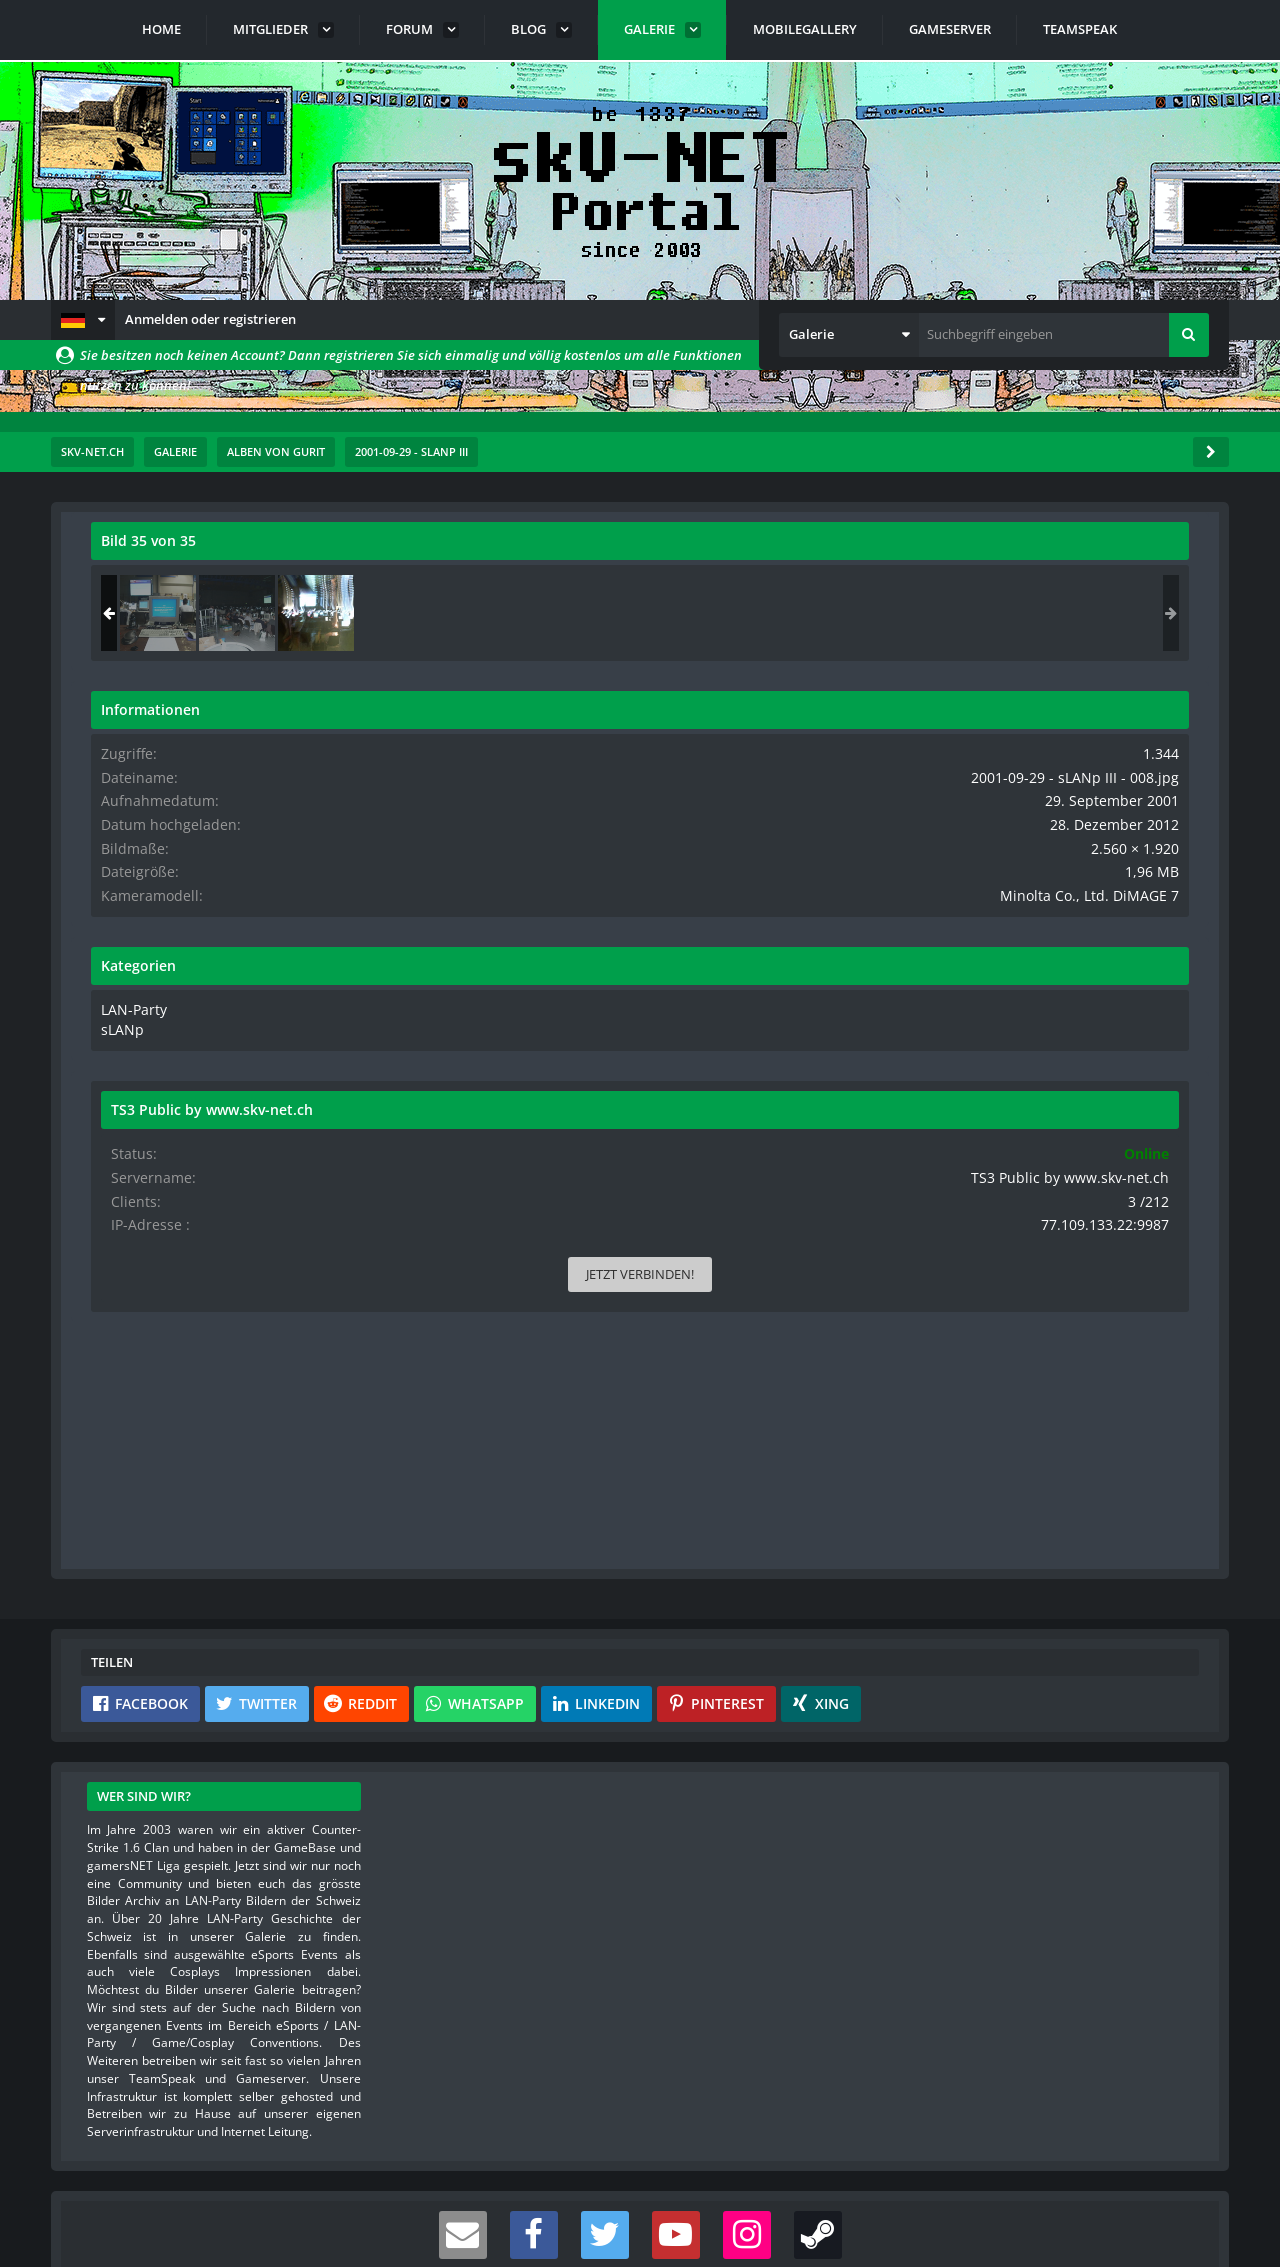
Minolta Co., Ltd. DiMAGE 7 (1110, 891)
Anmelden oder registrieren (210, 319)
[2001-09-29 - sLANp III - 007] (1065, 613)
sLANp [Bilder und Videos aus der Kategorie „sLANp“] (948, 1023)
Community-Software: (640, 2217)
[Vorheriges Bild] (111, 913)
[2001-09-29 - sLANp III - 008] (1144, 613)
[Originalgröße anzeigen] (806, 553)
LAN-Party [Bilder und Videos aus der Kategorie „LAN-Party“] (959, 1004)
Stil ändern (1178, 2178)
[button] (83, 320)
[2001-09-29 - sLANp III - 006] (986, 613)
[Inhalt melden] (813, 1256)
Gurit (194, 585)
